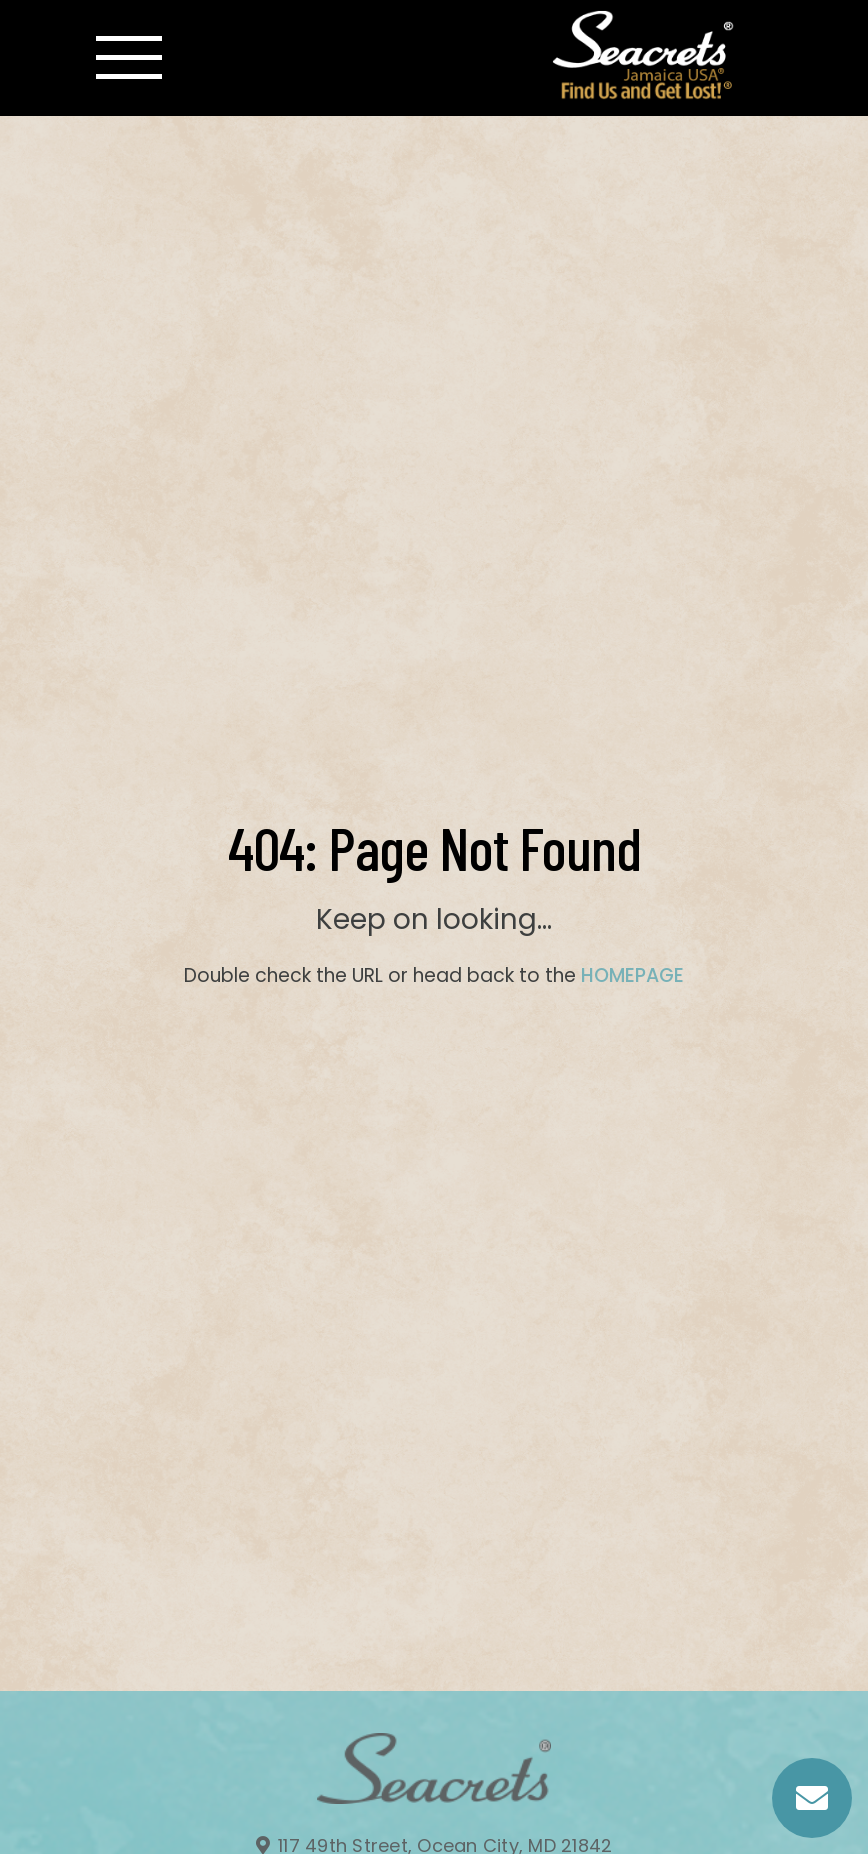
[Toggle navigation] (129, 58)
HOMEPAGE (632, 975)
